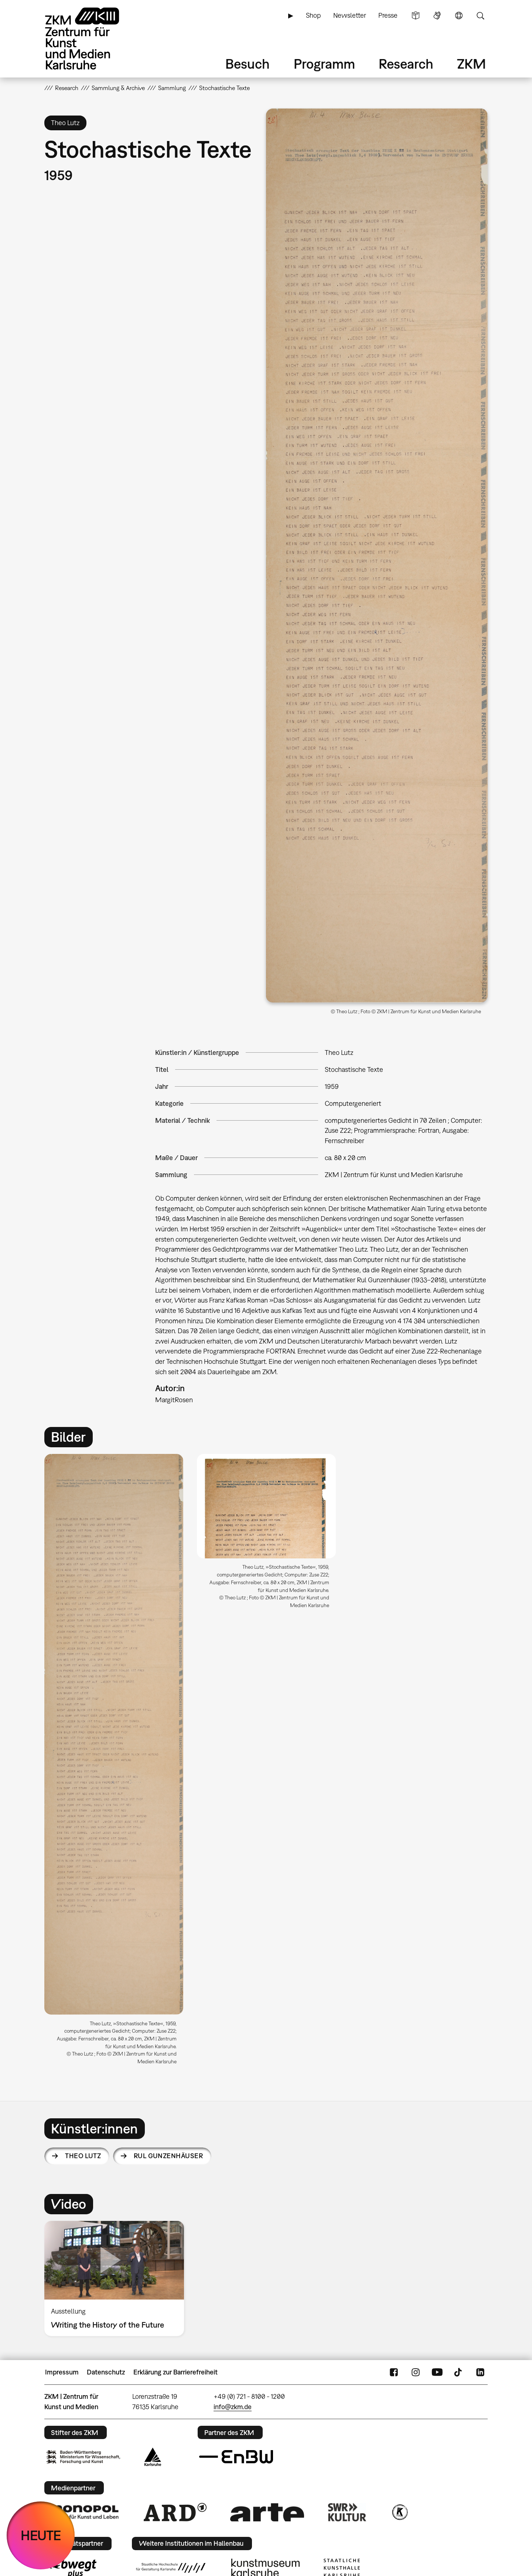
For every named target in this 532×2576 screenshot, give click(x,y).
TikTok (458, 2372)
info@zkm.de (233, 2407)
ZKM (471, 64)
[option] (114, 1762)
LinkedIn (480, 2372)
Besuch (247, 64)
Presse (388, 15)
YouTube (437, 2372)
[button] (377, 555)
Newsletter (349, 15)
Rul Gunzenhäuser (168, 2156)
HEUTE (41, 2535)
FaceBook (393, 2372)
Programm (324, 64)
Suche (480, 15)
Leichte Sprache (415, 15)
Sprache (458, 15)
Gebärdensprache (437, 15)
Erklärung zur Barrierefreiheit (175, 2372)
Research (406, 64)
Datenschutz (106, 2372)
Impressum (62, 2372)
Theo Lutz (83, 2156)
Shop (313, 15)
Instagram (415, 2372)
